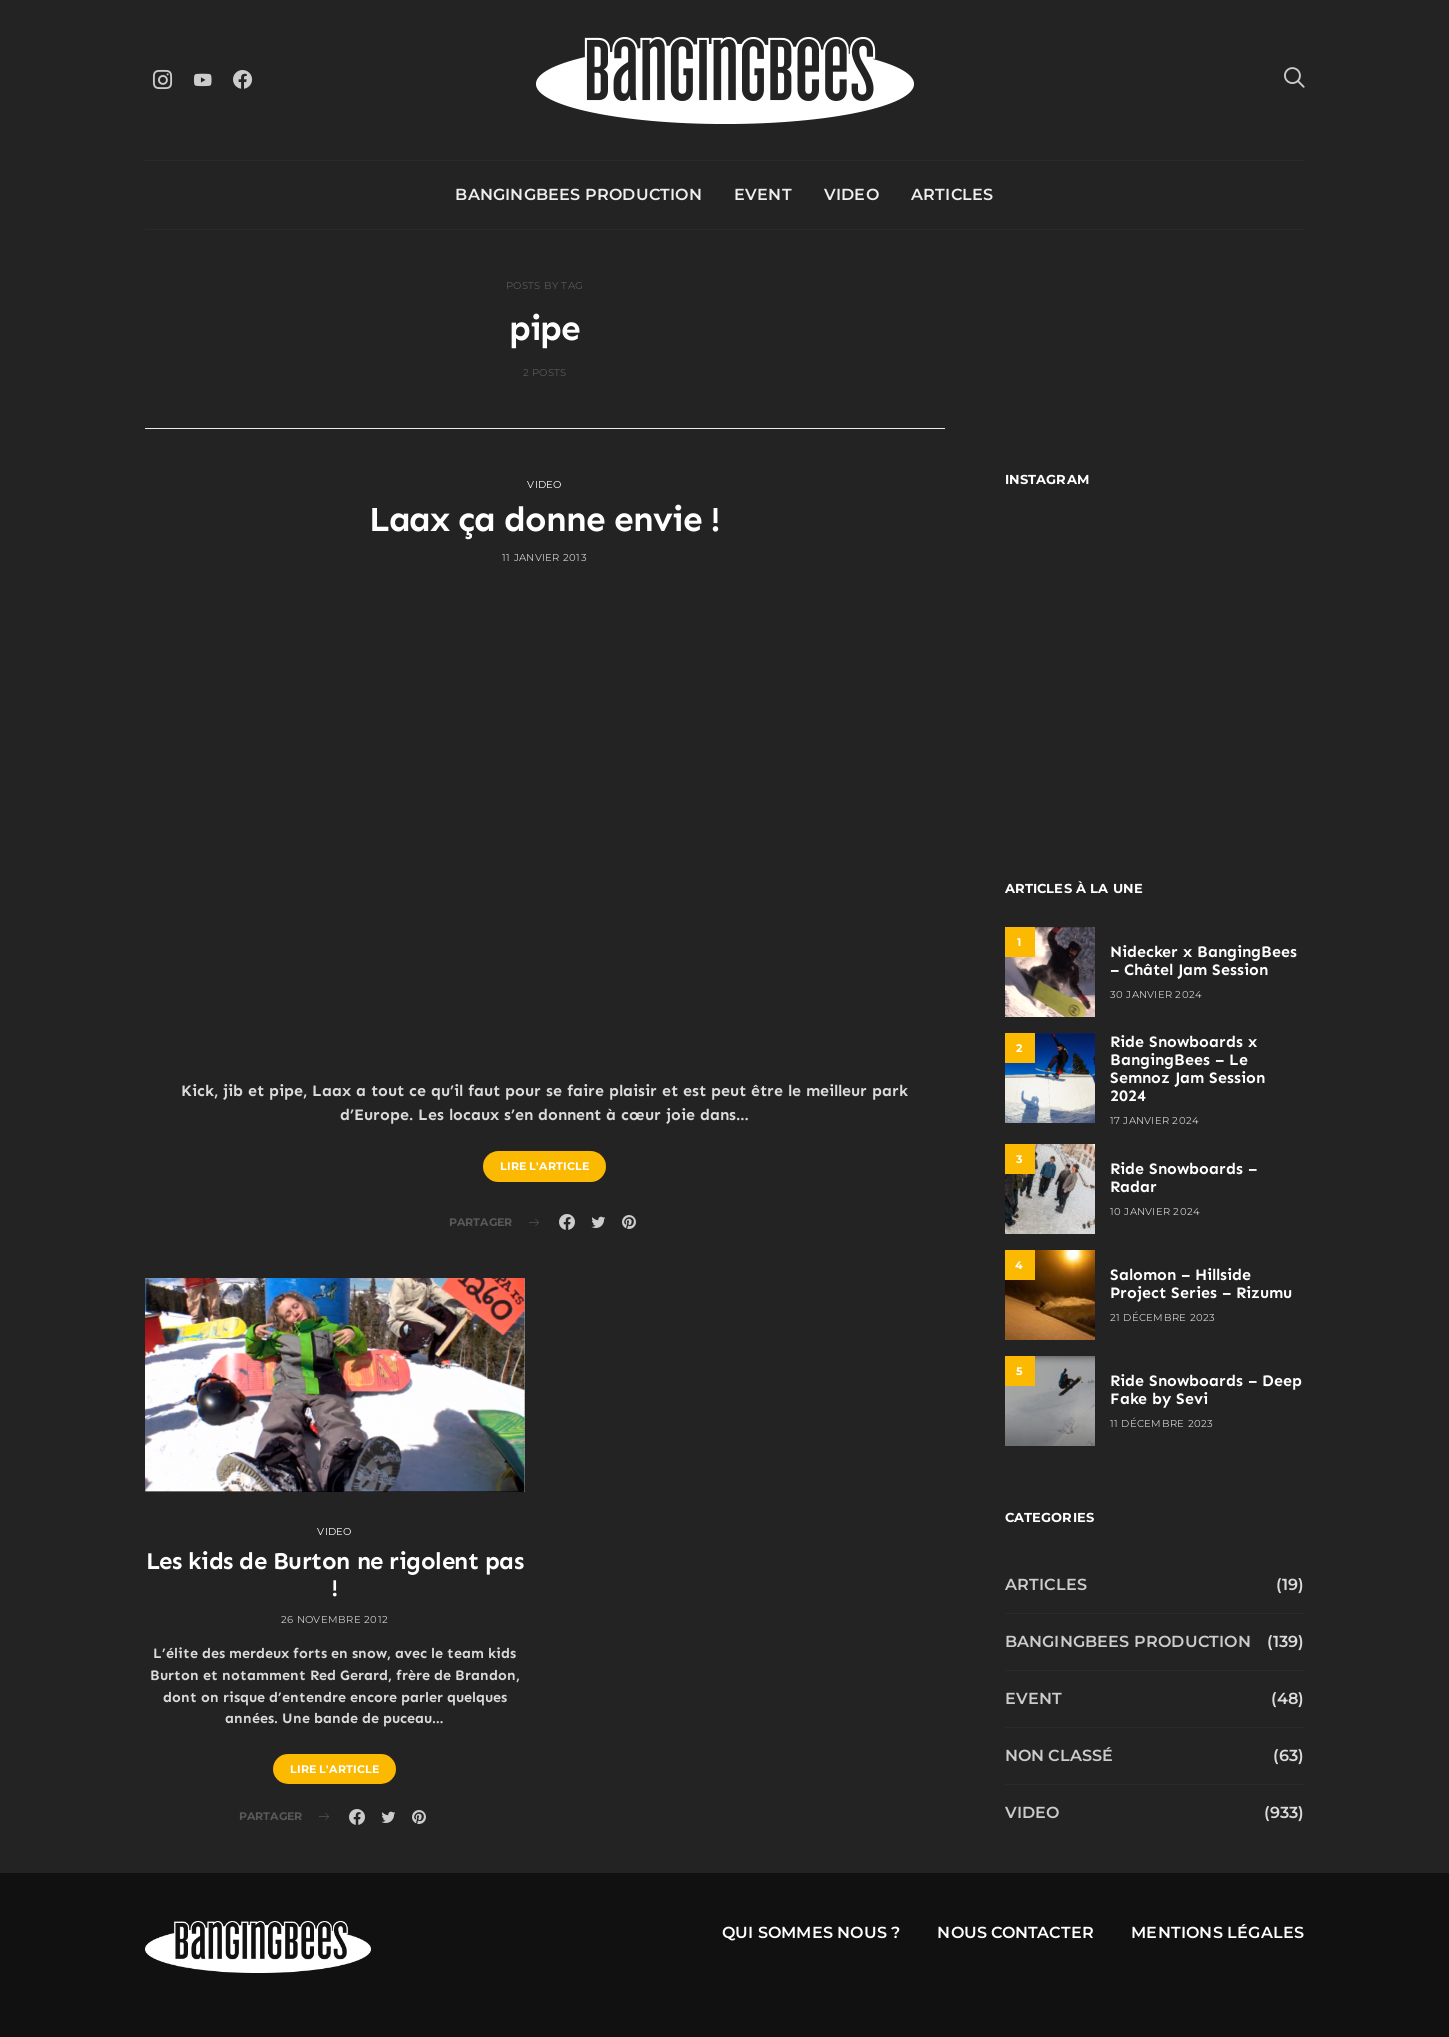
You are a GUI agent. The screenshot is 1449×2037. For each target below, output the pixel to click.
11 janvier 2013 (544, 557)
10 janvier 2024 (1155, 1211)
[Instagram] (163, 79)
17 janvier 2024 (1155, 1120)
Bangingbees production (578, 194)
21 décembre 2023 (1163, 1317)
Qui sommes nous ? (811, 1932)
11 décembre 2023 (1162, 1423)
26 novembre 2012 (334, 1619)
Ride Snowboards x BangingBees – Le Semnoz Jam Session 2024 (1187, 1068)
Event (763, 194)
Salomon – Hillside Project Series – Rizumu (1201, 1283)
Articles (952, 194)
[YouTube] (203, 79)
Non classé (1059, 1755)
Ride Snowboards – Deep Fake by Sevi (1206, 1389)
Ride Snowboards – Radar (1183, 1177)
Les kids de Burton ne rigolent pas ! (335, 1574)
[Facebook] (243, 79)
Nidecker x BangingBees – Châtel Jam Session (1203, 960)
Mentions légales (1217, 1932)
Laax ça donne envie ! (545, 519)
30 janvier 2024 (1156, 994)
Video (851, 194)
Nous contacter (1015, 1932)
